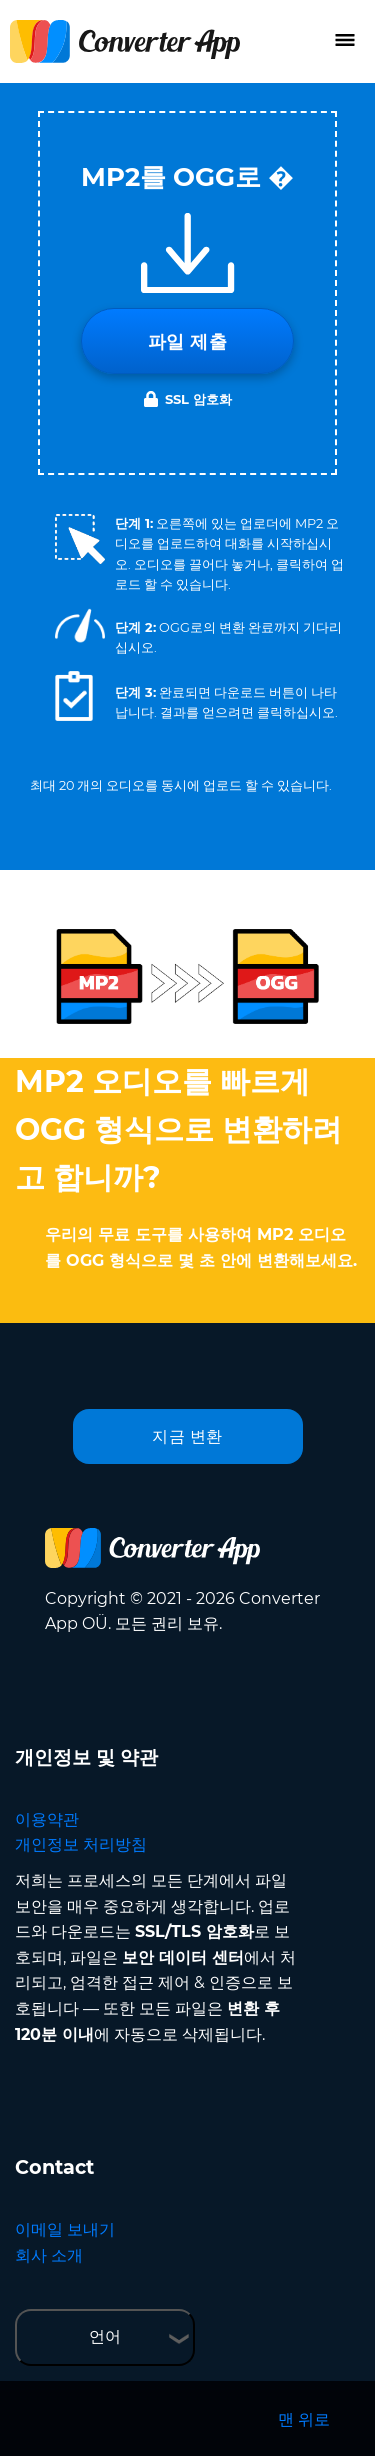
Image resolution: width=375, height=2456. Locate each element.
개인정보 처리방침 (81, 1844)
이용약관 (47, 1819)
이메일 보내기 (65, 2229)
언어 (105, 2336)
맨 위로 (304, 2419)
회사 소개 (49, 2255)
